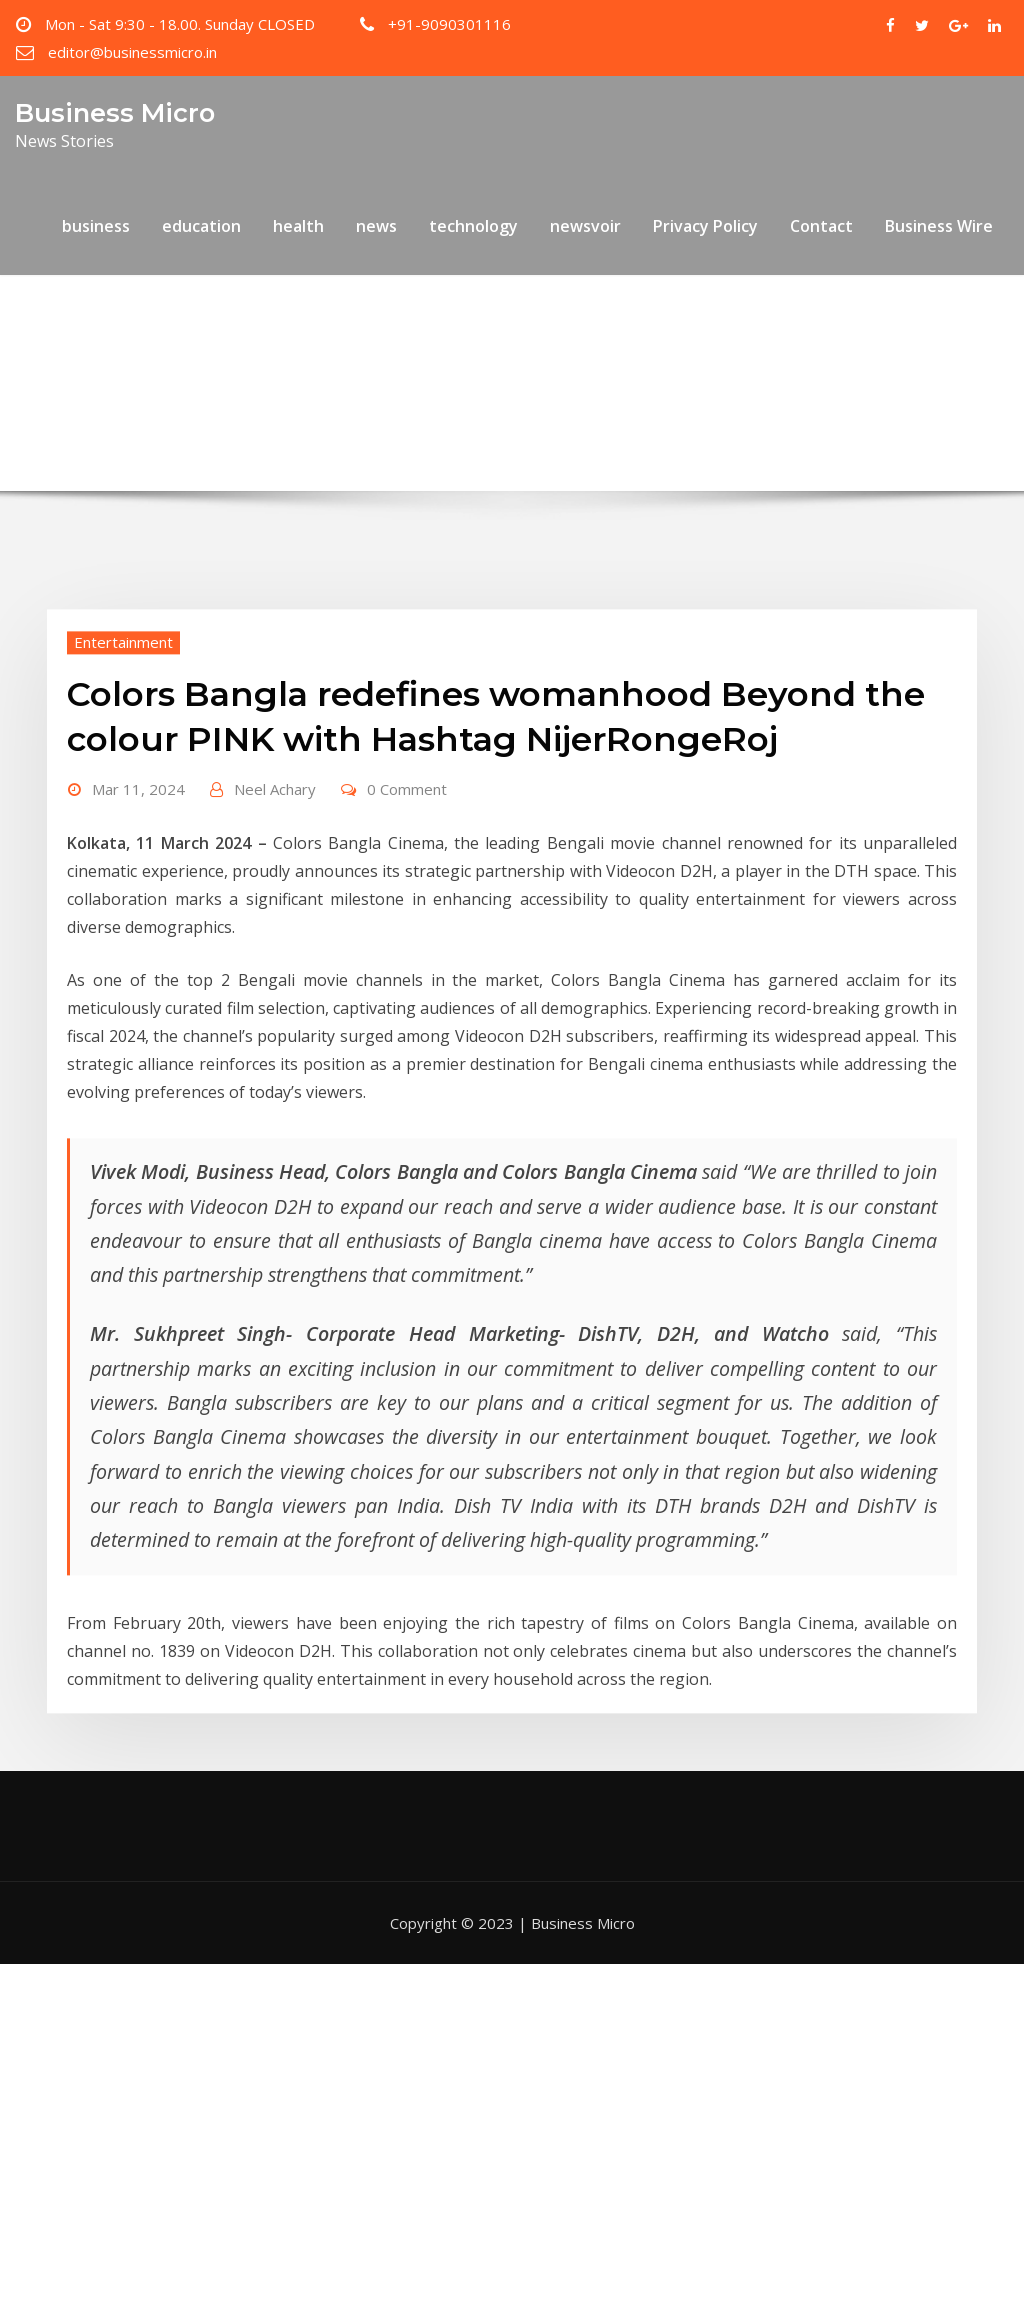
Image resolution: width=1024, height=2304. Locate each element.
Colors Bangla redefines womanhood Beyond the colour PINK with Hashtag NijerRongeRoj (548, 375)
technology (473, 226)
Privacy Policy (705, 226)
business (96, 226)
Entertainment (123, 734)
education (201, 226)
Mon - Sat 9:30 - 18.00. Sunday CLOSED (180, 24)
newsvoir (585, 226)
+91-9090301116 (449, 24)
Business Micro (115, 112)
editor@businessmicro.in (132, 52)
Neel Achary (275, 882)
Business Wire (939, 226)
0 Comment (407, 882)
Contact (821, 226)
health (298, 226)
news (376, 226)
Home (150, 375)
